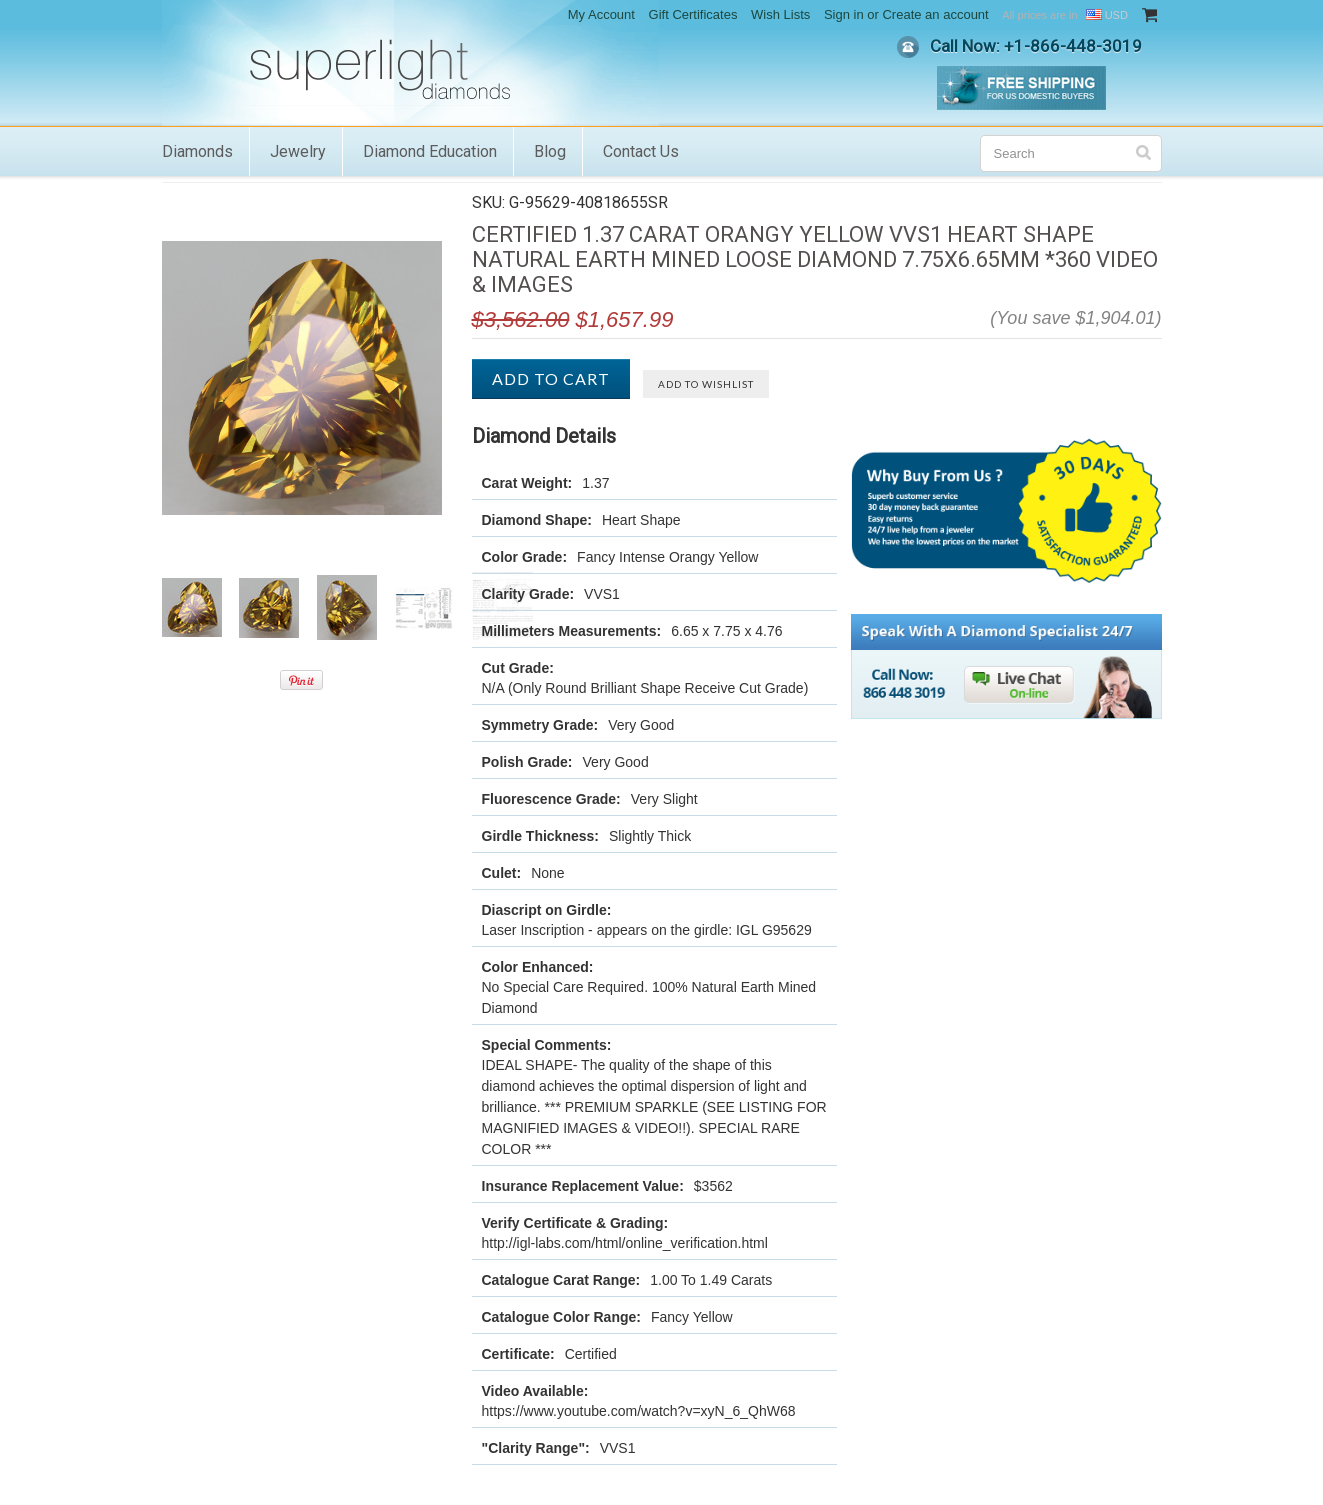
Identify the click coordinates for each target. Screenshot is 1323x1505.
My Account (601, 14)
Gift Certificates (693, 14)
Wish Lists (780, 14)
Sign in (844, 14)
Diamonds (197, 151)
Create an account (935, 14)
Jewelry (298, 151)
